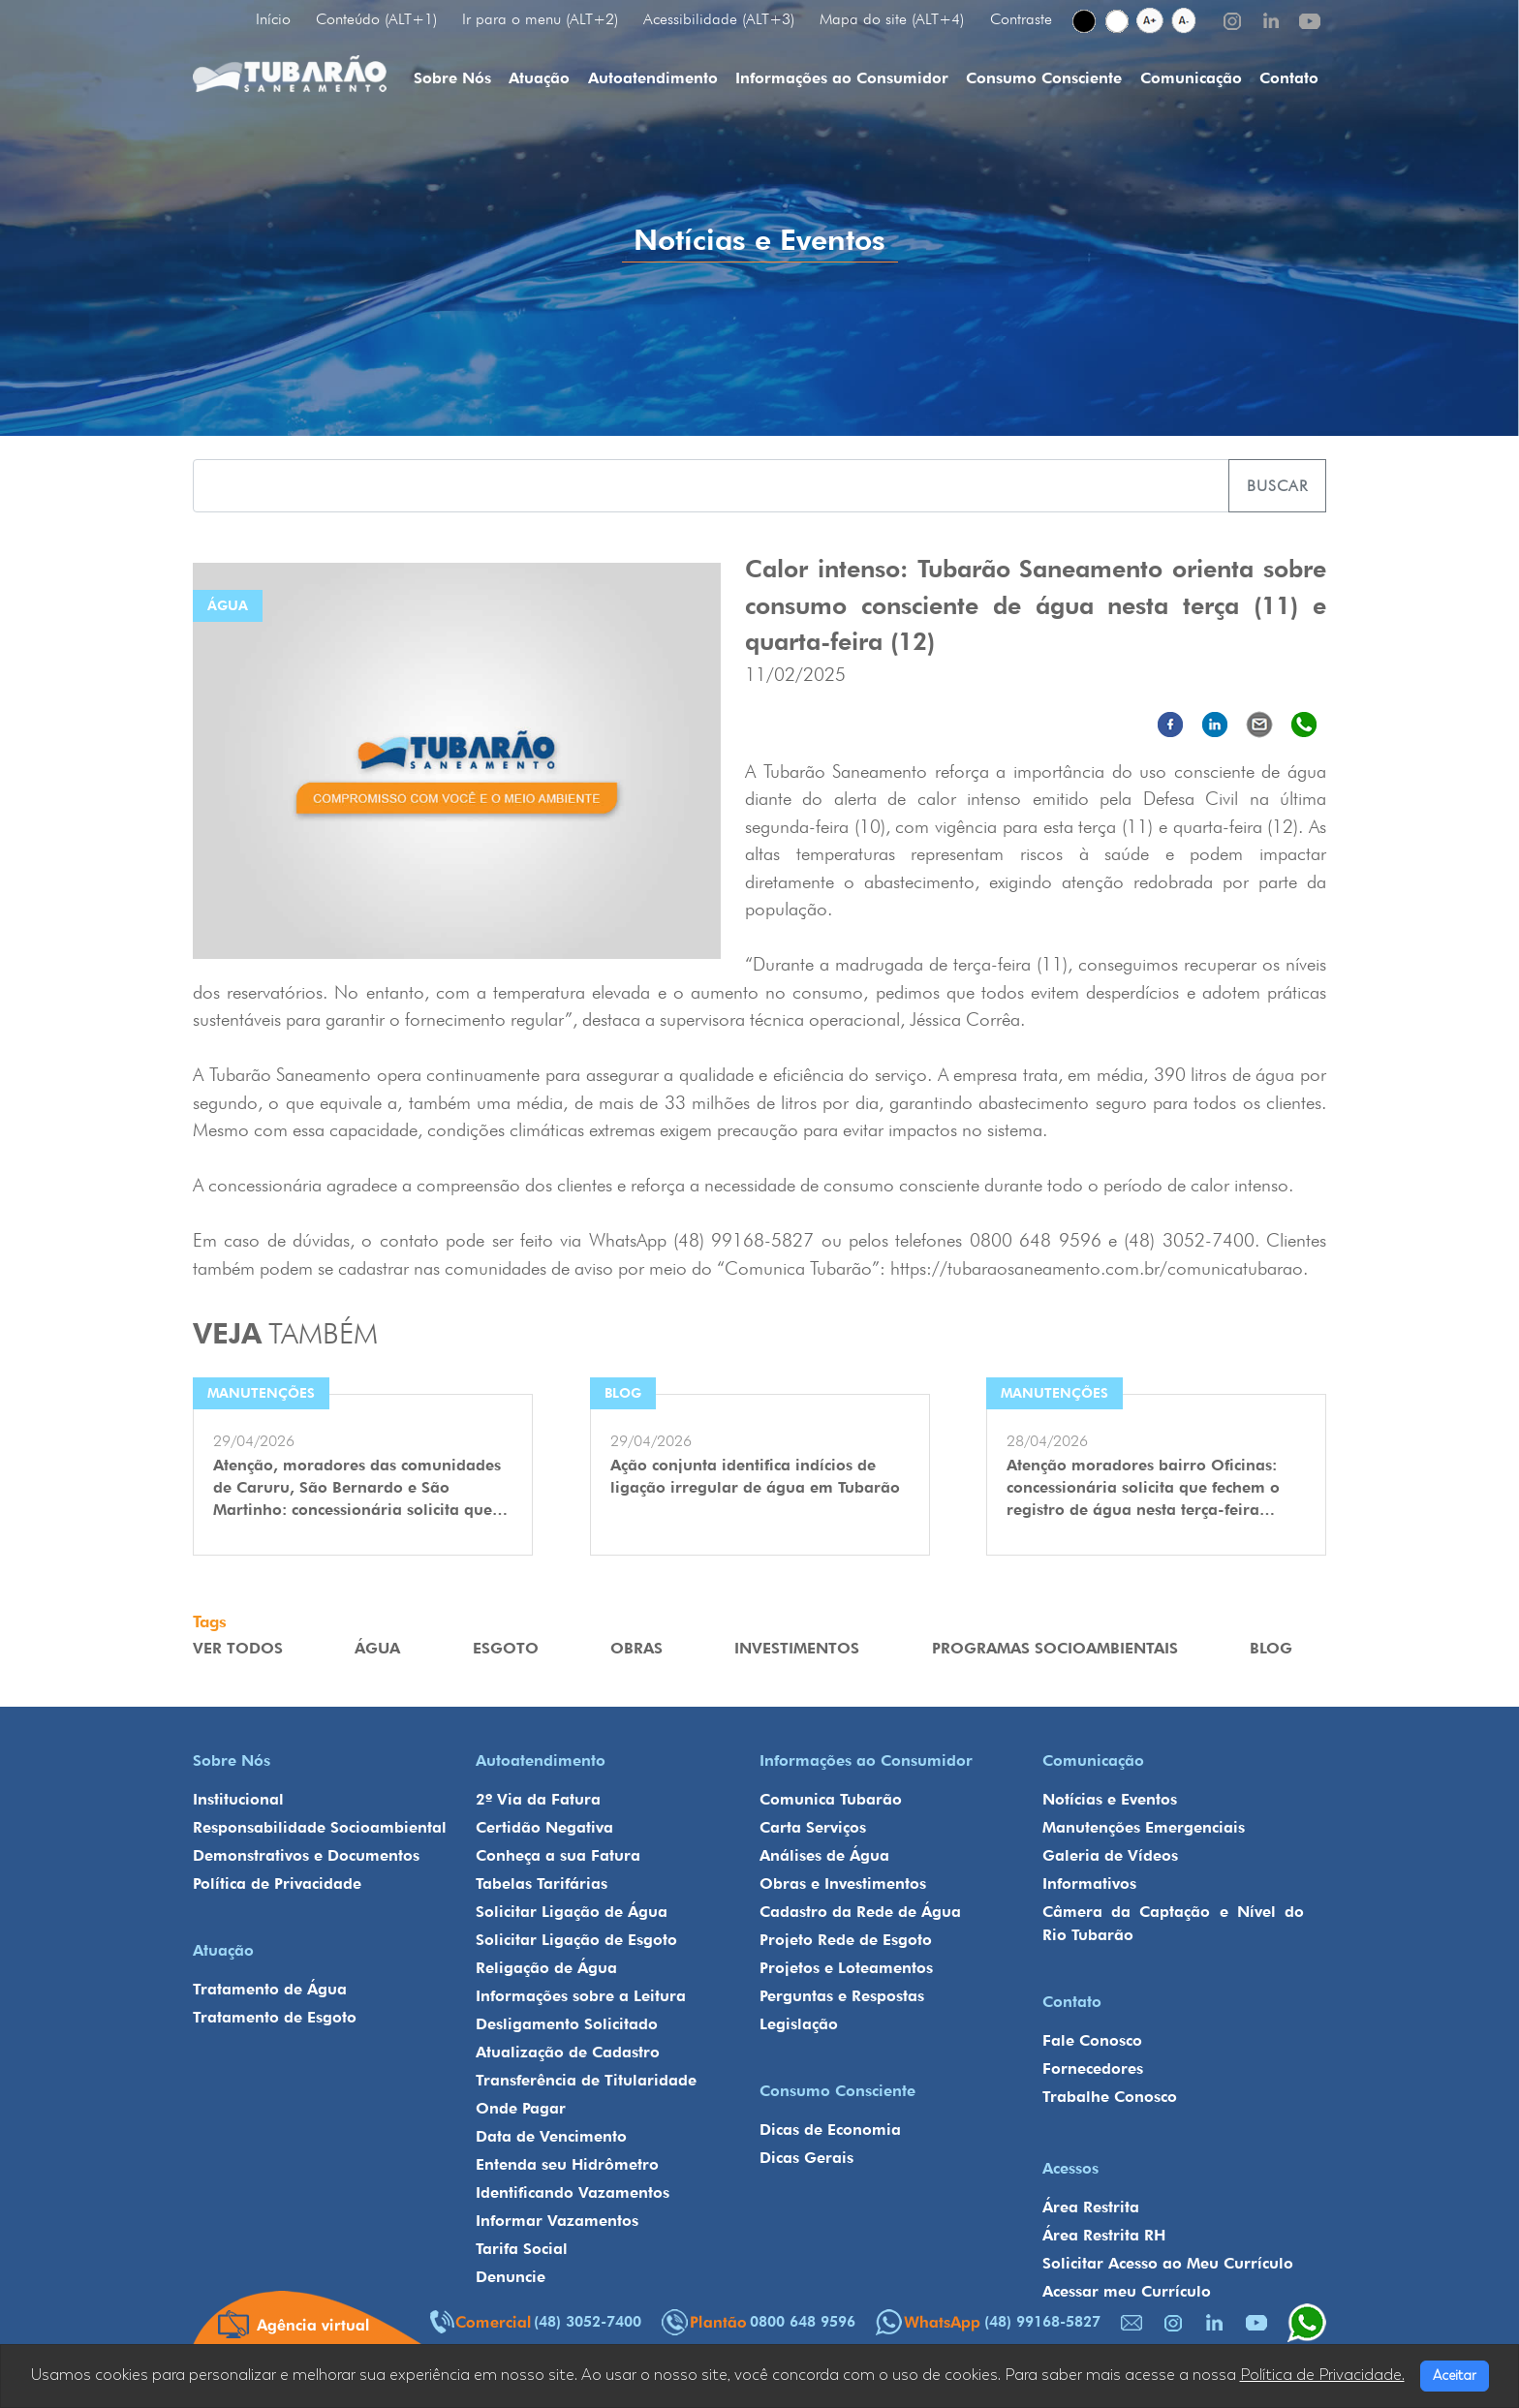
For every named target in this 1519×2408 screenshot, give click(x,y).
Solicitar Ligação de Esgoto (576, 1939)
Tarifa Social (522, 2248)
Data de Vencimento (551, 2136)
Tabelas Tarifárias (541, 1883)
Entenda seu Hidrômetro (567, 2164)
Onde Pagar (521, 2108)
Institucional (238, 1799)
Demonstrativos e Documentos (306, 1855)
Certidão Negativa (544, 1827)
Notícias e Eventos (1109, 1799)
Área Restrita (1090, 2207)
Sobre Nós (452, 78)
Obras (636, 1648)
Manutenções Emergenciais (1143, 1827)
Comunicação (1191, 78)
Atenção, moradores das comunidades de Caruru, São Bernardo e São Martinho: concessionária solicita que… (360, 1487)
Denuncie (510, 2277)
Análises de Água (824, 1855)
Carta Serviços (813, 1827)
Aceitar (1454, 2375)
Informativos (1089, 1883)
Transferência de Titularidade (586, 2080)
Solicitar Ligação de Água (571, 1911)
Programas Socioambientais (1055, 1648)
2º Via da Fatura (538, 1799)
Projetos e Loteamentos (846, 1968)
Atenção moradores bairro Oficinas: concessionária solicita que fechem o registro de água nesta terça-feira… (1143, 1487)
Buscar (1277, 486)
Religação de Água (546, 1968)
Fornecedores (1092, 2068)
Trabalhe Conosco (1109, 2096)
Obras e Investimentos (843, 1883)
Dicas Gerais (806, 2157)
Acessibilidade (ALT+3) (718, 19)
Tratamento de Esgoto (274, 2017)
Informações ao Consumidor (841, 78)
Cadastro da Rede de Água (860, 1911)
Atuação (539, 78)
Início (273, 19)
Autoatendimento (653, 78)
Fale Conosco (1092, 2040)
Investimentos (796, 1648)
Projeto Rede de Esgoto (846, 1939)
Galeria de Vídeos (1110, 1855)
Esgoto (506, 1648)
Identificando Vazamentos (572, 2192)
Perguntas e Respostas (842, 1996)
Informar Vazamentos (557, 2220)
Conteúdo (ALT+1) (376, 19)
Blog (1271, 1648)
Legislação (799, 2024)
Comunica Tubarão (831, 1799)
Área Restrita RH (1103, 2235)
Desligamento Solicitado (567, 2024)
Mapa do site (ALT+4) (892, 19)
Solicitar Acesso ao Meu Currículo (1167, 2263)
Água (377, 1648)
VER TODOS (238, 1648)
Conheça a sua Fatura (558, 1855)
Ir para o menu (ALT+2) (540, 19)
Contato (1288, 78)
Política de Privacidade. (1322, 2375)
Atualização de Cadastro (568, 2052)
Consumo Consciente (1044, 78)
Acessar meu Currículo (1126, 2291)
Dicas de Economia (830, 2129)
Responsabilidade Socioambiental (320, 1827)
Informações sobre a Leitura (581, 1996)
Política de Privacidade (277, 1883)
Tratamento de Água (270, 1989)
